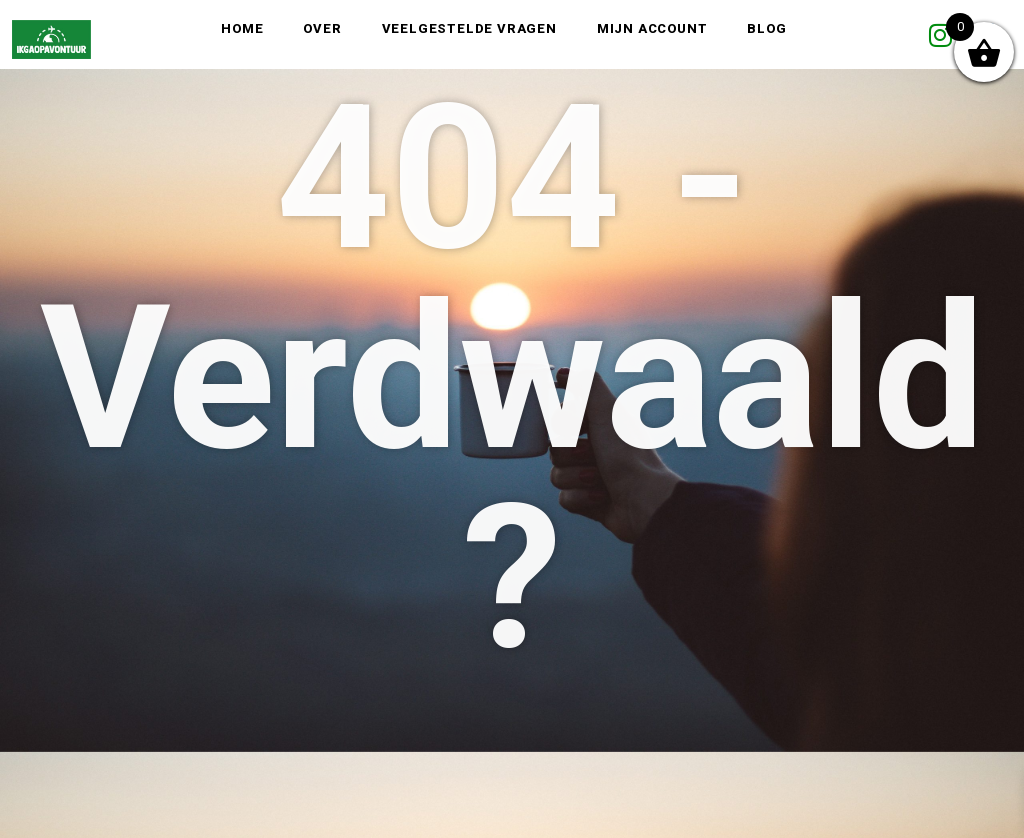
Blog (766, 28)
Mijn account (652, 28)
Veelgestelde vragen (469, 28)
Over (322, 28)
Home (242, 28)
